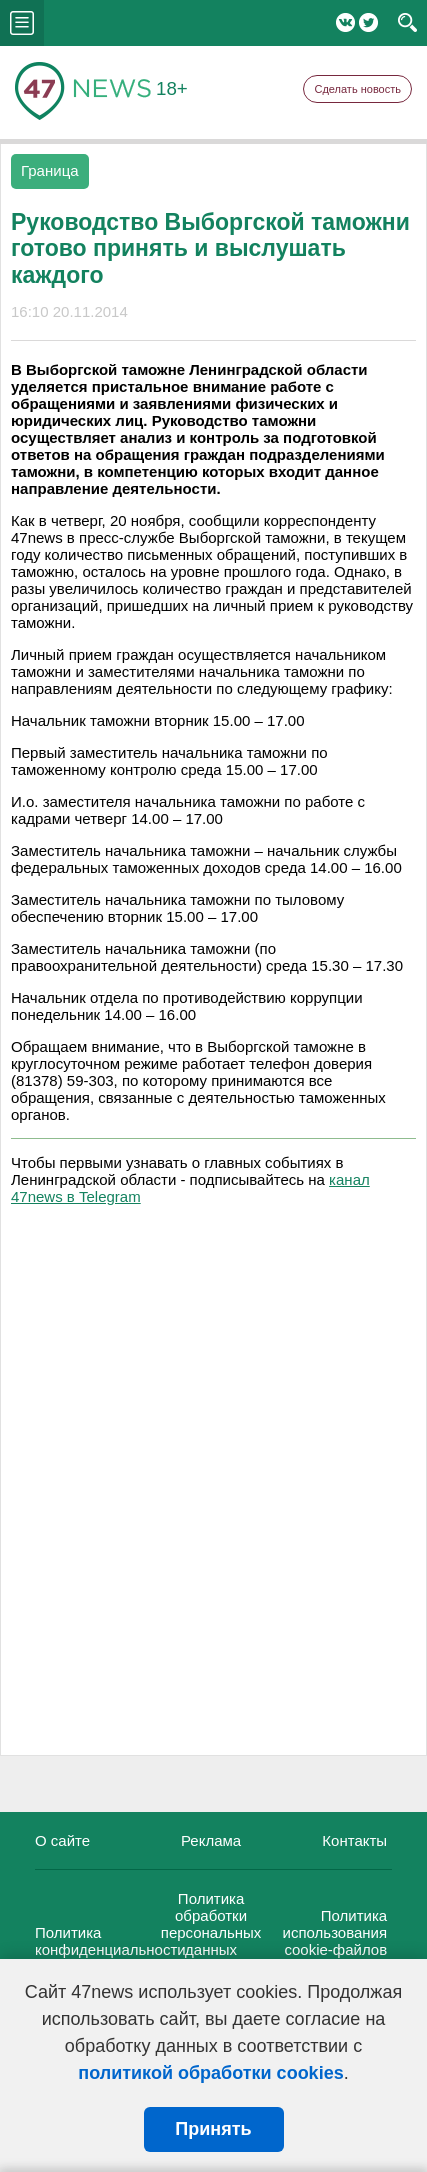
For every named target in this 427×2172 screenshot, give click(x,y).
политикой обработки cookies (210, 2073)
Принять (213, 2129)
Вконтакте (345, 22)
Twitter (368, 22)
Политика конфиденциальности (110, 1941)
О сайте (62, 1840)
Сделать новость (357, 89)
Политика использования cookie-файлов (335, 1932)
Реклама (211, 1840)
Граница (50, 170)
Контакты (354, 1840)
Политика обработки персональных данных (211, 1924)
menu (22, 23)
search (407, 23)
